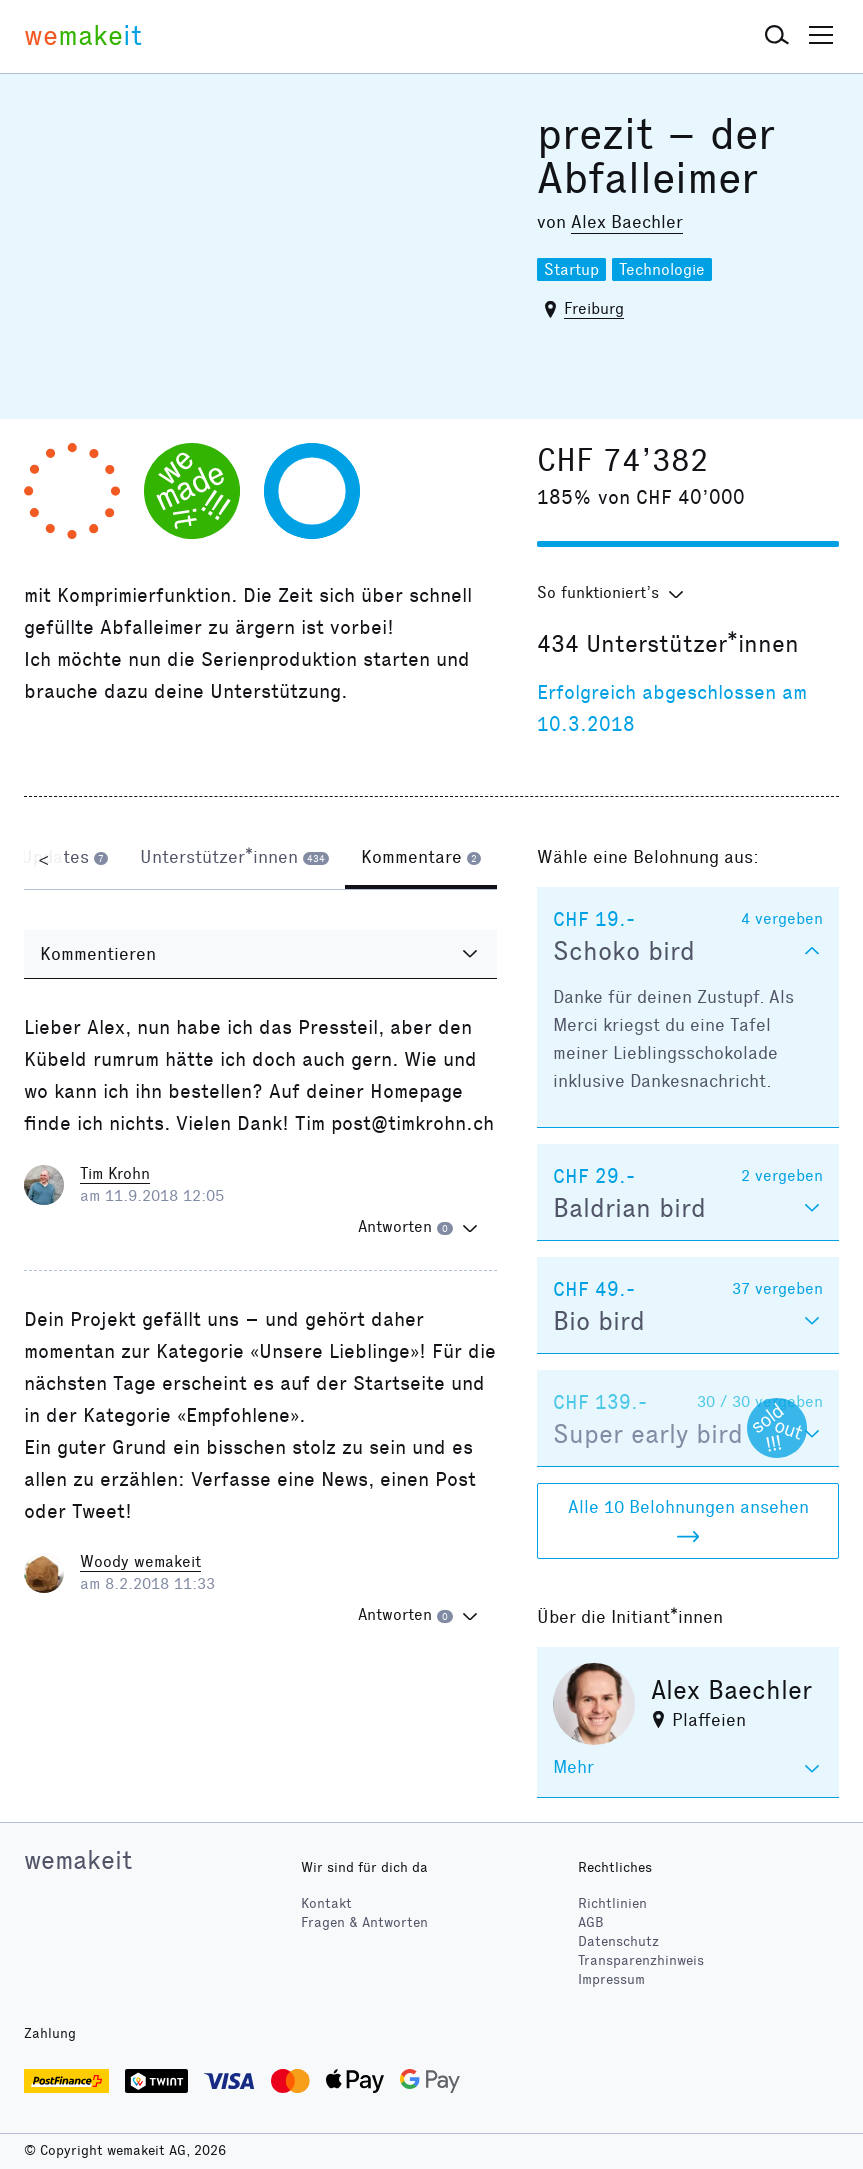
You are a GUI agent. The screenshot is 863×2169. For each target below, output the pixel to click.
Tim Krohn (115, 1173)
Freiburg (594, 308)
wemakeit (78, 1860)
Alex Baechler (627, 222)
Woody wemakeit (140, 1561)
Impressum (611, 1979)
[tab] (64, 859)
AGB (591, 1922)
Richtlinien (612, 1903)
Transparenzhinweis (641, 1960)
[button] (777, 36)
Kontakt (326, 1903)
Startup (571, 269)
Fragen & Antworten (364, 1922)
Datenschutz (618, 1941)
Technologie (662, 269)
